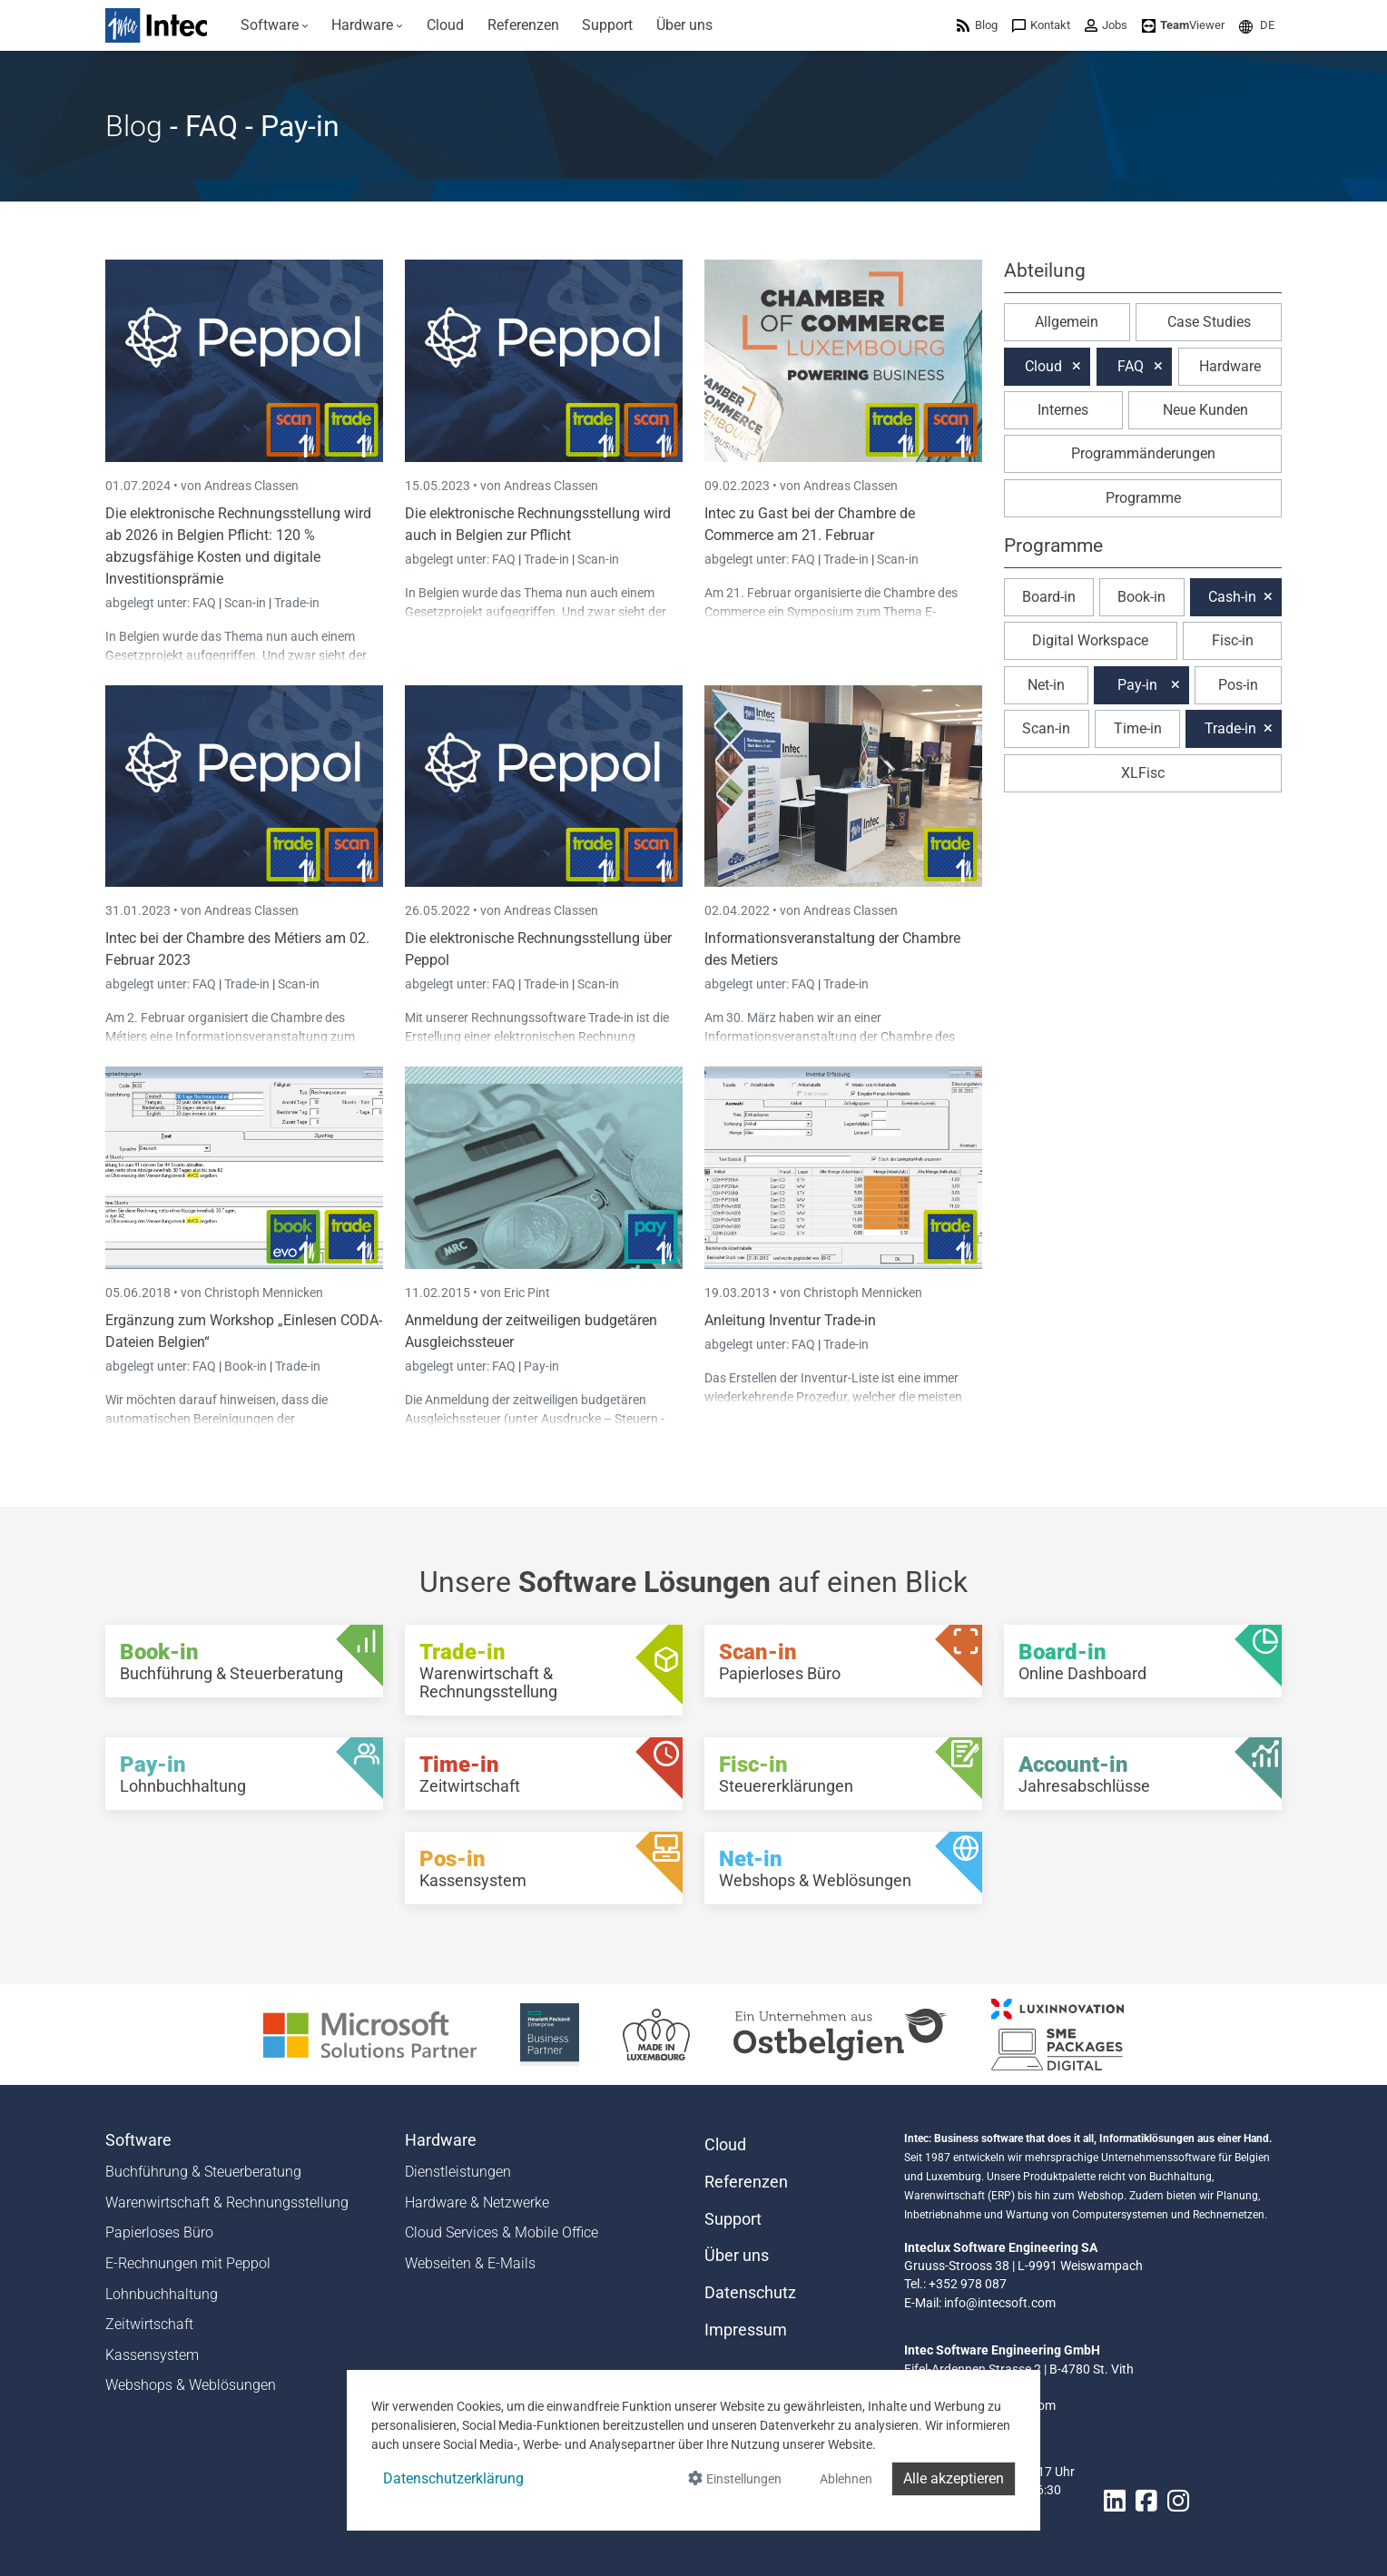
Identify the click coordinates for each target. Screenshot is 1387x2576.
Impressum (745, 2330)
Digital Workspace (1090, 640)
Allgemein (1066, 321)
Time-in (1138, 728)
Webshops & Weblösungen (190, 2385)
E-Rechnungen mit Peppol (188, 2263)
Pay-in (541, 1366)
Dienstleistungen (458, 2171)
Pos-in (1238, 684)
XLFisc (1143, 773)
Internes (1063, 409)
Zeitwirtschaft (149, 2324)
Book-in (245, 1366)
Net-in (1046, 684)
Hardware (1230, 366)
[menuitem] (274, 25)
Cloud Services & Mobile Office (501, 2232)
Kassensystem (152, 2355)
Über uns (736, 2256)
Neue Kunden (1205, 409)
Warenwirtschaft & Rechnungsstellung (227, 2202)
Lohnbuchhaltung (161, 2294)
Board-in (1049, 596)
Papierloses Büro (159, 2232)
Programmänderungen (1143, 453)
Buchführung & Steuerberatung (203, 2171)
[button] (1257, 25)
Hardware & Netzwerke (477, 2202)
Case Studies (1209, 321)
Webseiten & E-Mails (470, 2263)
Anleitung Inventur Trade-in (790, 1320)
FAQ (205, 602)
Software (138, 2140)
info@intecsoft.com (1000, 2303)
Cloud (1043, 366)
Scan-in (245, 602)
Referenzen (746, 2182)
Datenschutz (750, 2293)
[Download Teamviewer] (1183, 25)
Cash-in (1232, 596)
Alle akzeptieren (953, 2478)
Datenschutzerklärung (453, 2478)
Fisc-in (1233, 640)
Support (733, 2219)
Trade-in (297, 602)
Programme (1143, 497)
